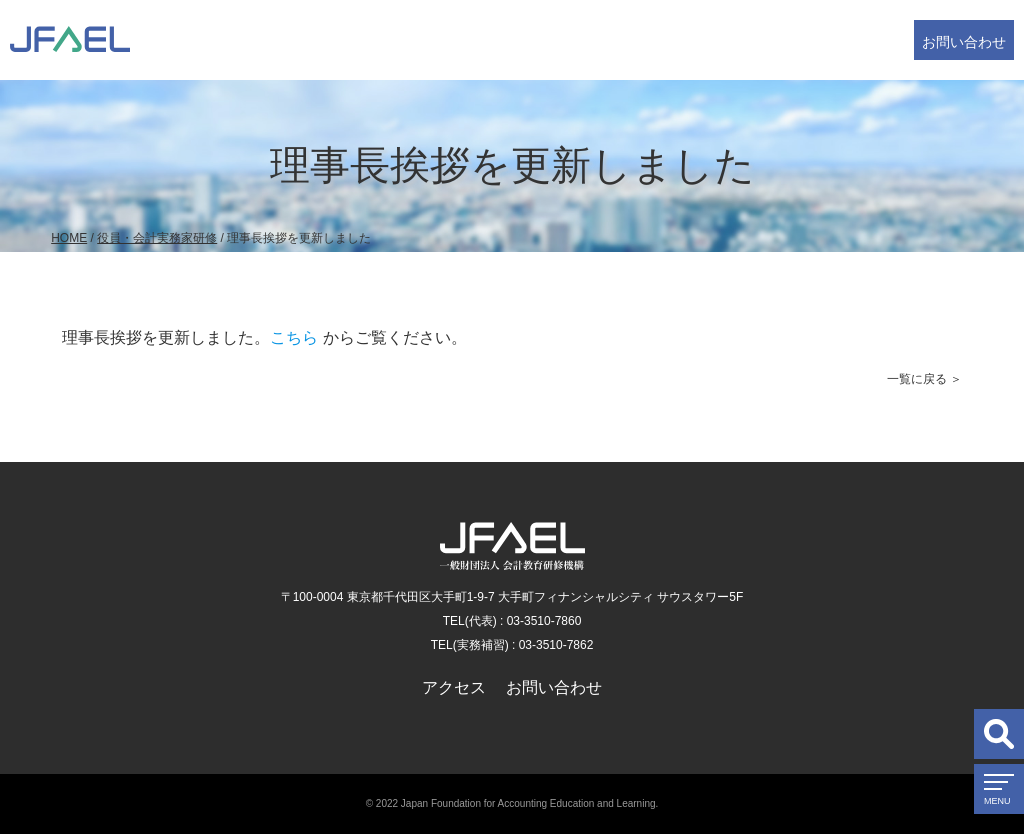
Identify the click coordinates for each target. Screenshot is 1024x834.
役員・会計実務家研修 (157, 238)
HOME (69, 238)
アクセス (454, 687)
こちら (294, 337)
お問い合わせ (964, 42)
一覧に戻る (917, 379)
